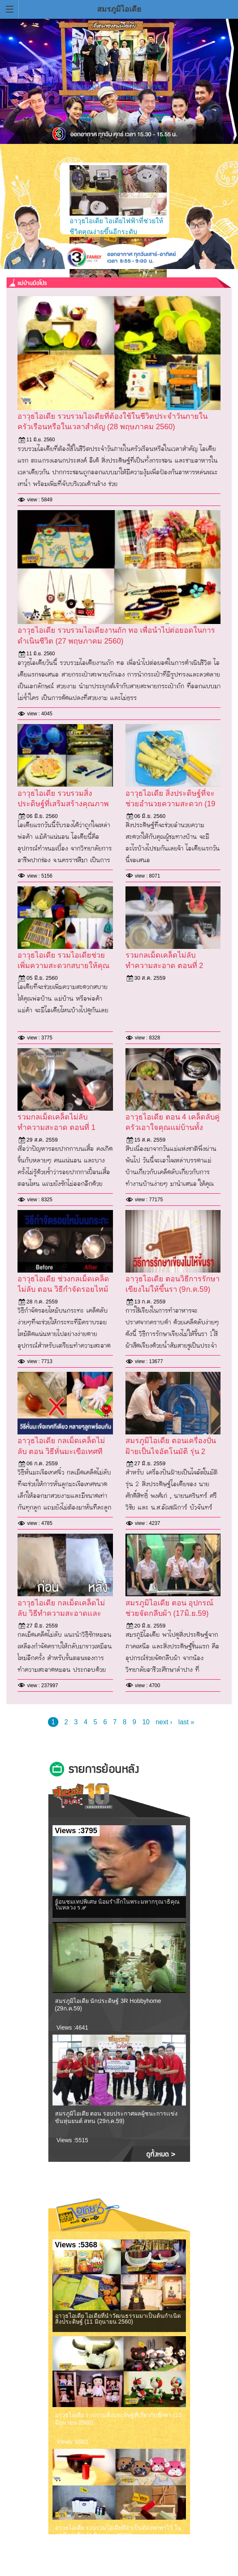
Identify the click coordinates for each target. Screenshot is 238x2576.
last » (186, 1722)
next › (163, 1722)
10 (146, 1722)
